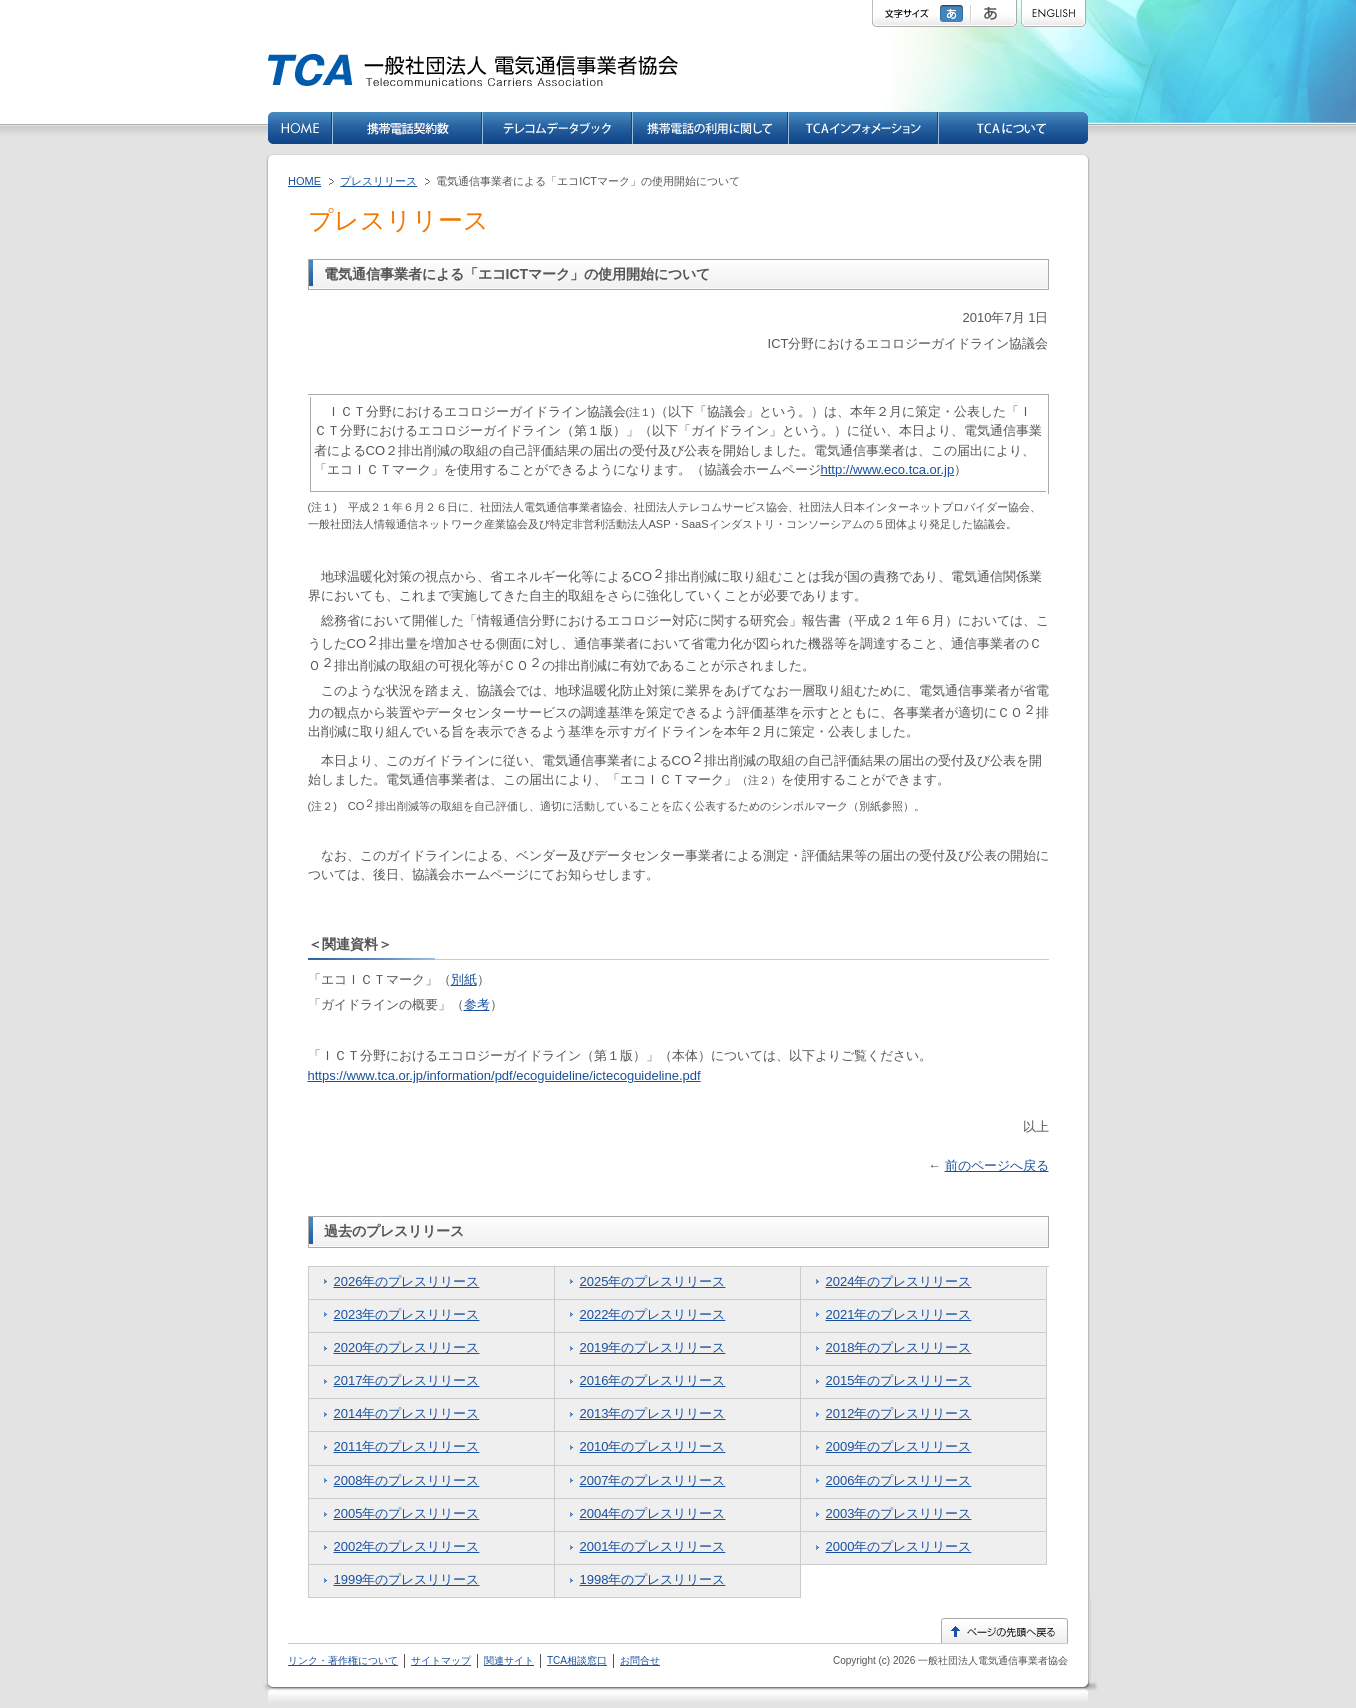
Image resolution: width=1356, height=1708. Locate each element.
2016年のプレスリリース (653, 1380)
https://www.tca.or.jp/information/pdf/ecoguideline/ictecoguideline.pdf (504, 1075)
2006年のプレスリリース (899, 1480)
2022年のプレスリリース (653, 1314)
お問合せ (640, 1660)
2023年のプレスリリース (407, 1314)
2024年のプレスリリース (899, 1281)
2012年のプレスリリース (899, 1413)
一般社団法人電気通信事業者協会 (991, 1660)
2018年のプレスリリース (899, 1347)
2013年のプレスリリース (653, 1413)
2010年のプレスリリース (653, 1446)
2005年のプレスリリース (407, 1513)
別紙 (464, 979)
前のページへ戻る (997, 1165)
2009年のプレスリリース (899, 1446)
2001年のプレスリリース (653, 1546)
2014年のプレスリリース (407, 1413)
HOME (304, 181)
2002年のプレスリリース (407, 1546)
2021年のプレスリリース (899, 1314)
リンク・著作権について (343, 1660)
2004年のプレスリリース (653, 1513)
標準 (954, 13)
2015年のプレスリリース (899, 1380)
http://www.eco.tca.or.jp (888, 469)
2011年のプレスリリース (407, 1446)
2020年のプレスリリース (407, 1347)
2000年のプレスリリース (899, 1546)
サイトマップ (441, 1660)
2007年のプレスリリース (653, 1480)
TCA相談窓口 (577, 1660)
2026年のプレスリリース (407, 1281)
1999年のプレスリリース (407, 1579)
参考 (477, 1004)
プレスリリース (378, 181)
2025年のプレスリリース (653, 1281)
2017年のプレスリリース (407, 1380)
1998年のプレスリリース (653, 1579)
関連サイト (509, 1660)
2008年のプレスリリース (407, 1480)
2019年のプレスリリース (653, 1347)
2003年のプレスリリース (899, 1513)
